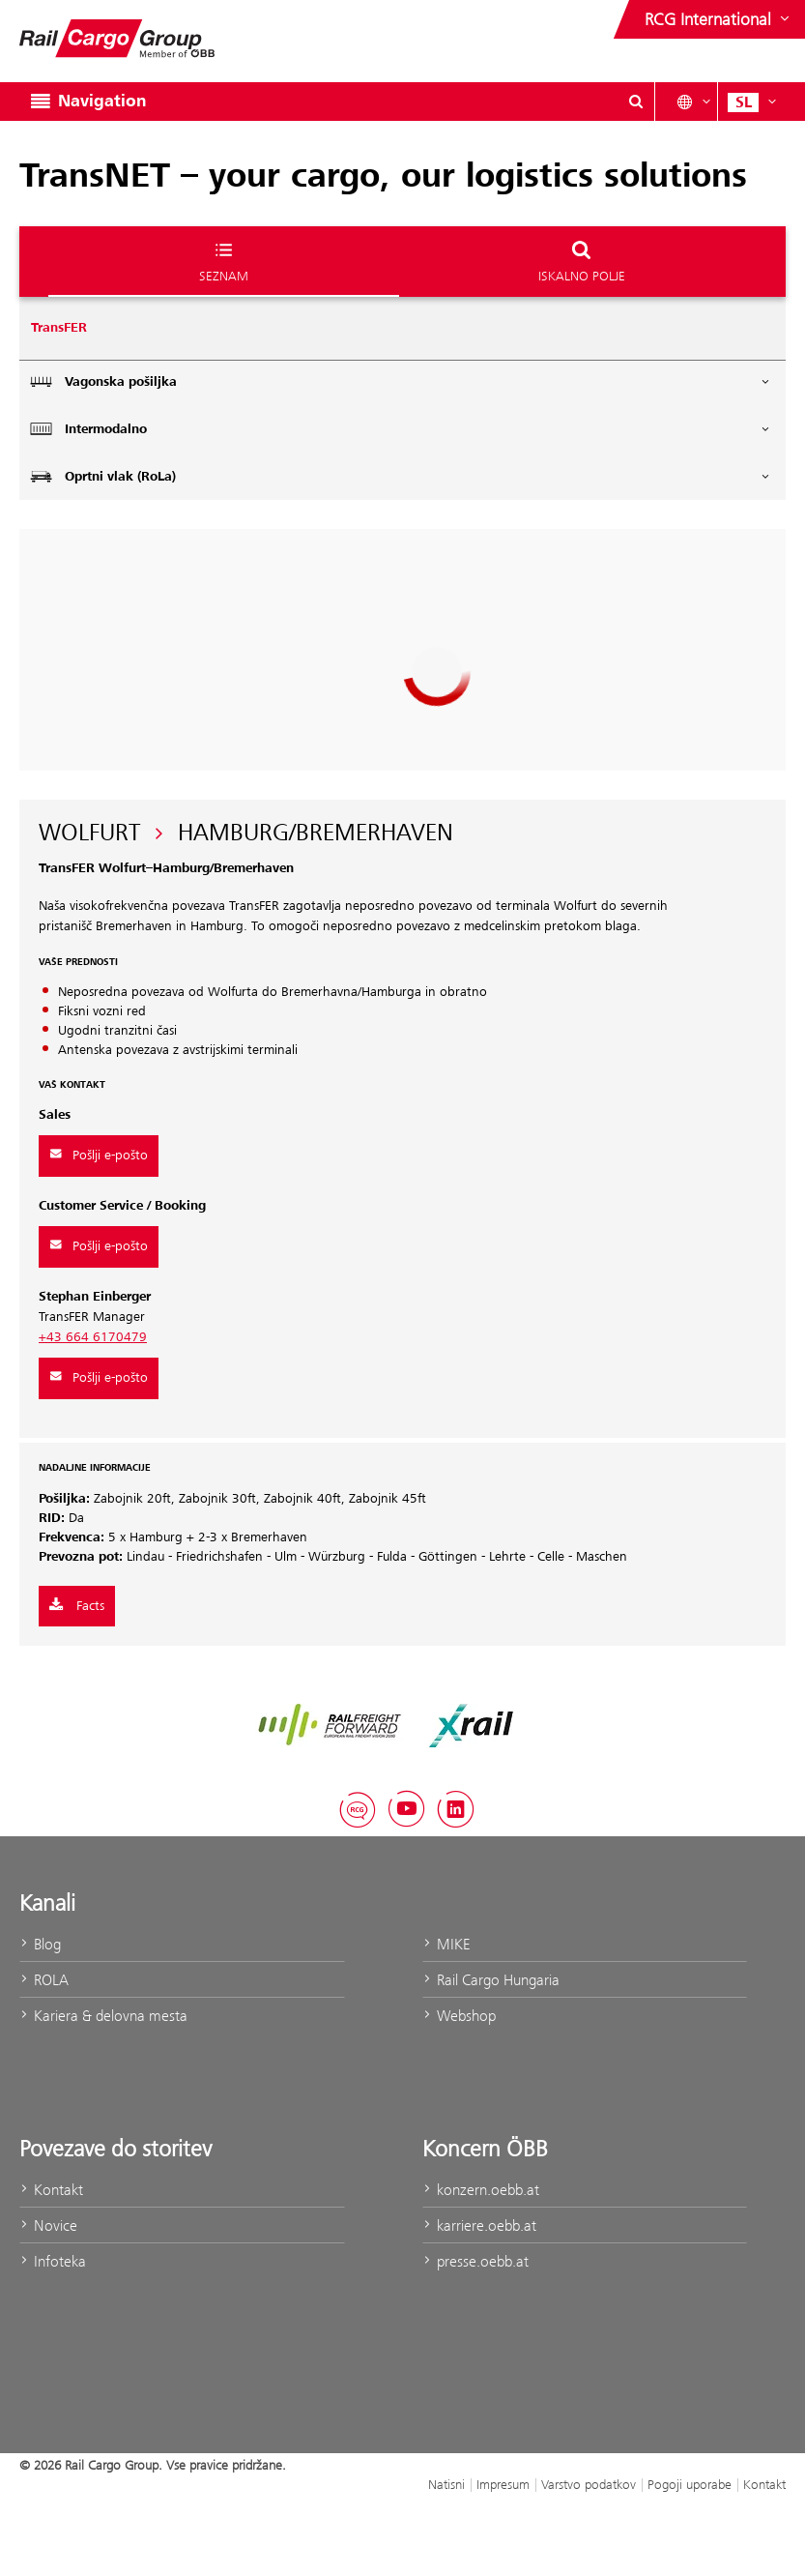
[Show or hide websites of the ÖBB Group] (719, 19)
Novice (48, 2225)
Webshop (459, 2015)
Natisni (446, 2484)
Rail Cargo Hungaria (491, 1980)
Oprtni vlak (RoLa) (400, 476)
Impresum (503, 2484)
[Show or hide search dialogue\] (636, 101)
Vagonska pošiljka (400, 381)
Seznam (223, 260)
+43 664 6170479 (93, 1337)
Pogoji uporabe (689, 2484)
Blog (40, 1944)
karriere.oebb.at (479, 2225)
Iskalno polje (581, 260)
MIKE (446, 1944)
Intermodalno (400, 429)
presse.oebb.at (475, 2261)
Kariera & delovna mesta (103, 2015)
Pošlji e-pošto (98, 1155)
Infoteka (52, 2261)
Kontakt (51, 2190)
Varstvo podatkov (588, 2484)
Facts (76, 1606)
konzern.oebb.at (480, 2190)
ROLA (44, 1980)
